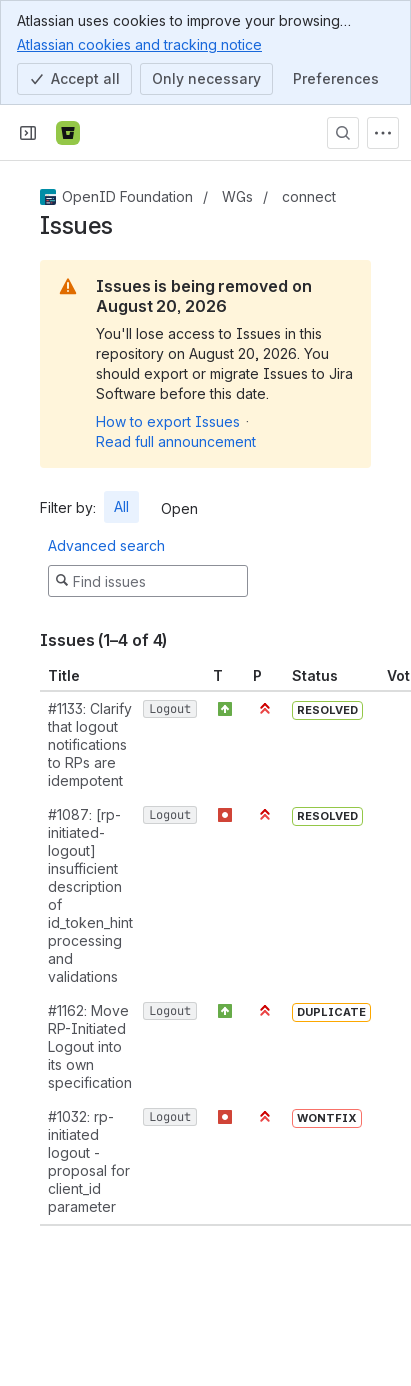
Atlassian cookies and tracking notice (139, 44)
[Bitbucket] (68, 133)
